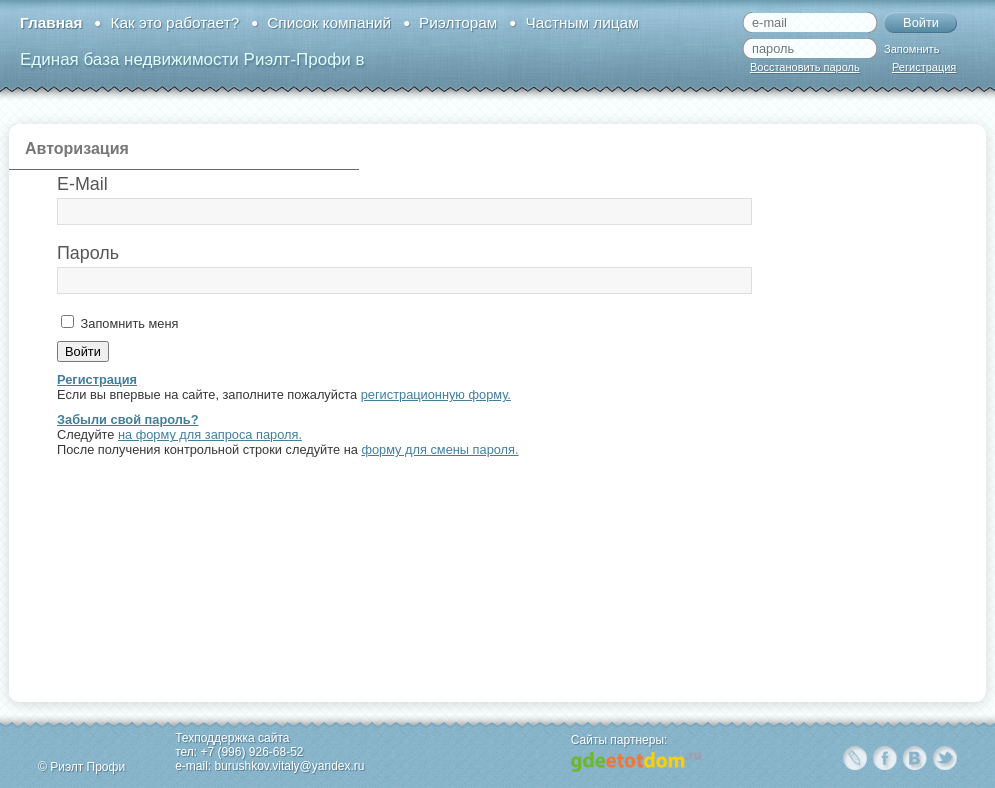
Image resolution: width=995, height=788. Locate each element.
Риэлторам (458, 22)
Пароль (88, 253)
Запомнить (911, 49)
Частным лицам (581, 22)
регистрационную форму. (436, 394)
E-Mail (82, 184)
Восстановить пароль (805, 67)
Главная (51, 22)
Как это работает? (174, 22)
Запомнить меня (127, 323)
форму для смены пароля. (439, 449)
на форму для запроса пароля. (210, 434)
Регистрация (924, 67)
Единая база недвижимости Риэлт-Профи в (192, 59)
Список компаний (329, 22)
